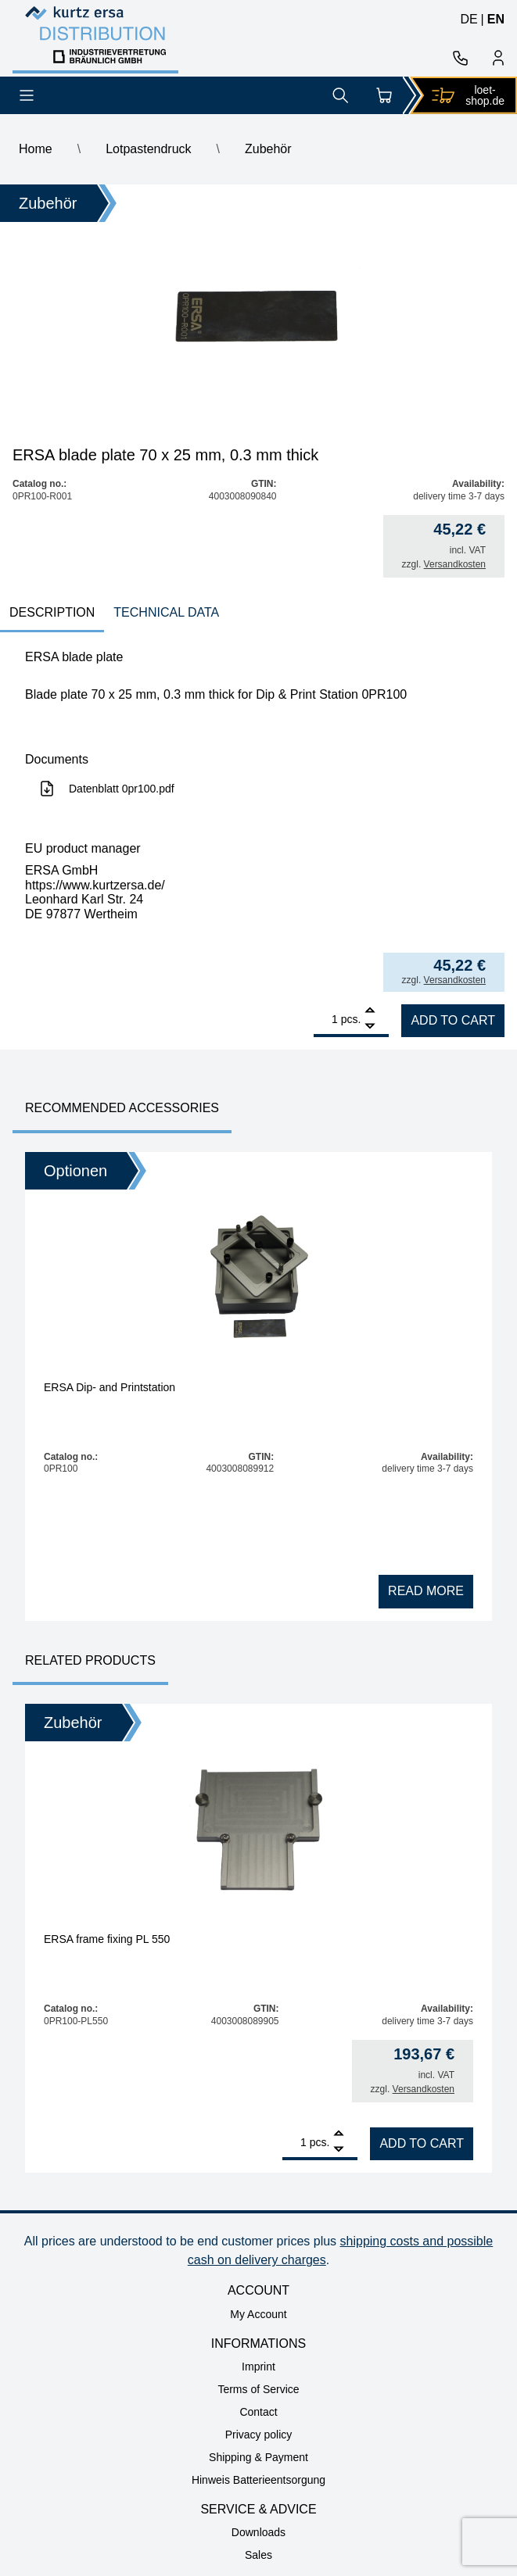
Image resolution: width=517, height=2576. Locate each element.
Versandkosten (455, 564)
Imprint (258, 2366)
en (495, 19)
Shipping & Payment (258, 2457)
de (468, 19)
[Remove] (370, 1026)
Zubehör (268, 149)
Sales (258, 2555)
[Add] (370, 1011)
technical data (166, 612)
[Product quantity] (326, 1019)
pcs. (351, 1019)
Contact (258, 2412)
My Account (258, 2314)
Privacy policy (259, 2434)
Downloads (258, 2532)
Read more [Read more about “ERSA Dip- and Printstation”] (426, 1590)
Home (35, 149)
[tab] (52, 613)
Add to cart (453, 1020)
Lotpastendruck (148, 149)
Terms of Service (258, 2389)
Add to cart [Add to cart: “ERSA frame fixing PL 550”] (421, 2143)
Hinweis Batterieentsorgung (258, 2480)
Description (52, 612)
